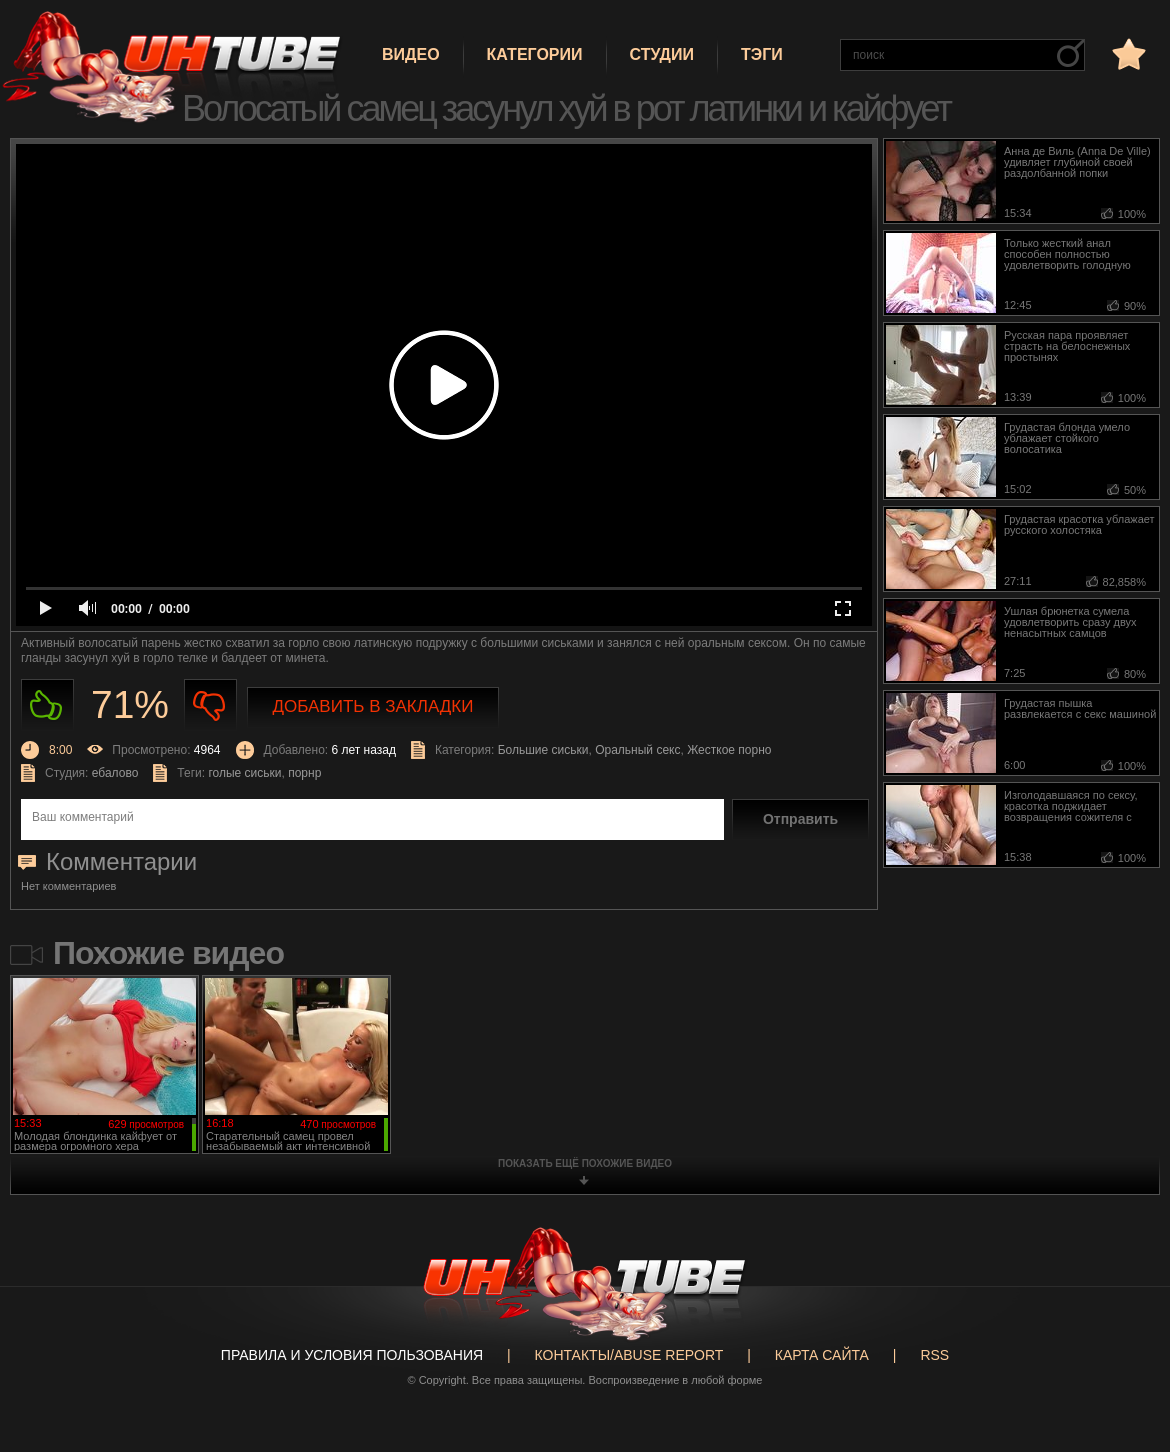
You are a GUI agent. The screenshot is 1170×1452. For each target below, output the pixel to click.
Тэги (762, 54)
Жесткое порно (729, 750)
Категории (535, 54)
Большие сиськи (543, 750)
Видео (411, 54)
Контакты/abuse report (629, 1355)
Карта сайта (822, 1355)
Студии (662, 54)
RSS (934, 1355)
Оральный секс (637, 750)
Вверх (1125, 1370)
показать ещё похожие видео (585, 1163)
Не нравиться (210, 705)
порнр (304, 773)
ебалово (115, 773)
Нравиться (47, 705)
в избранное (1127, 53)
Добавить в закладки (373, 706)
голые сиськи (244, 773)
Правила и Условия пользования (352, 1355)
